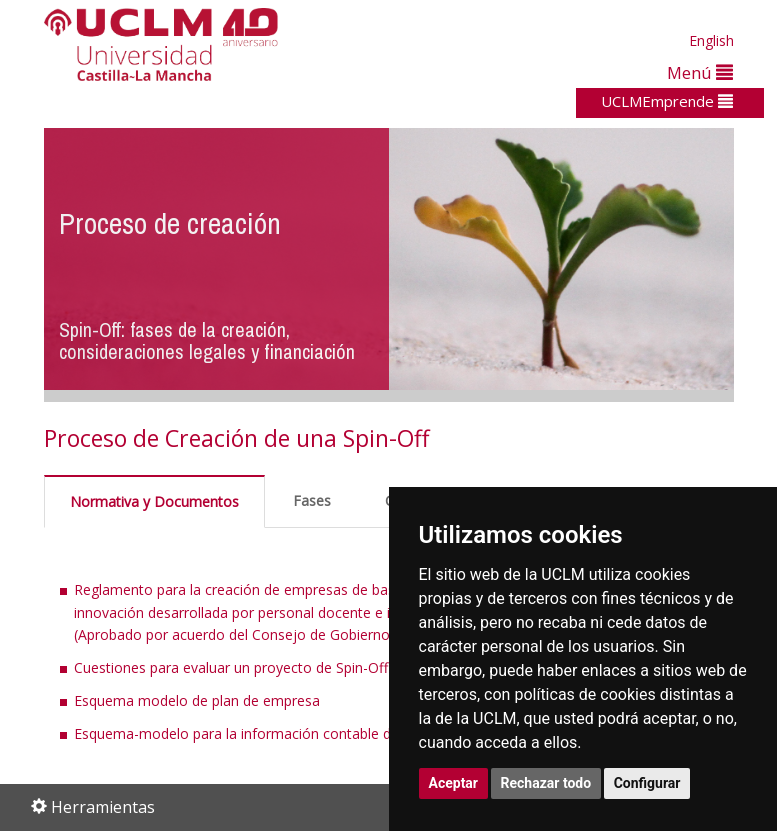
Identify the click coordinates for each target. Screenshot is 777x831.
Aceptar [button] (454, 783)
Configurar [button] (647, 783)
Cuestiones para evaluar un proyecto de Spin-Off (231, 667)
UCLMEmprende (667, 101)
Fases (312, 500)
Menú (700, 72)
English (711, 40)
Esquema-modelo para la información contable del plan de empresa (294, 733)
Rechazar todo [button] (546, 783)
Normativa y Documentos (154, 501)
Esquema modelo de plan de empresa (197, 700)
